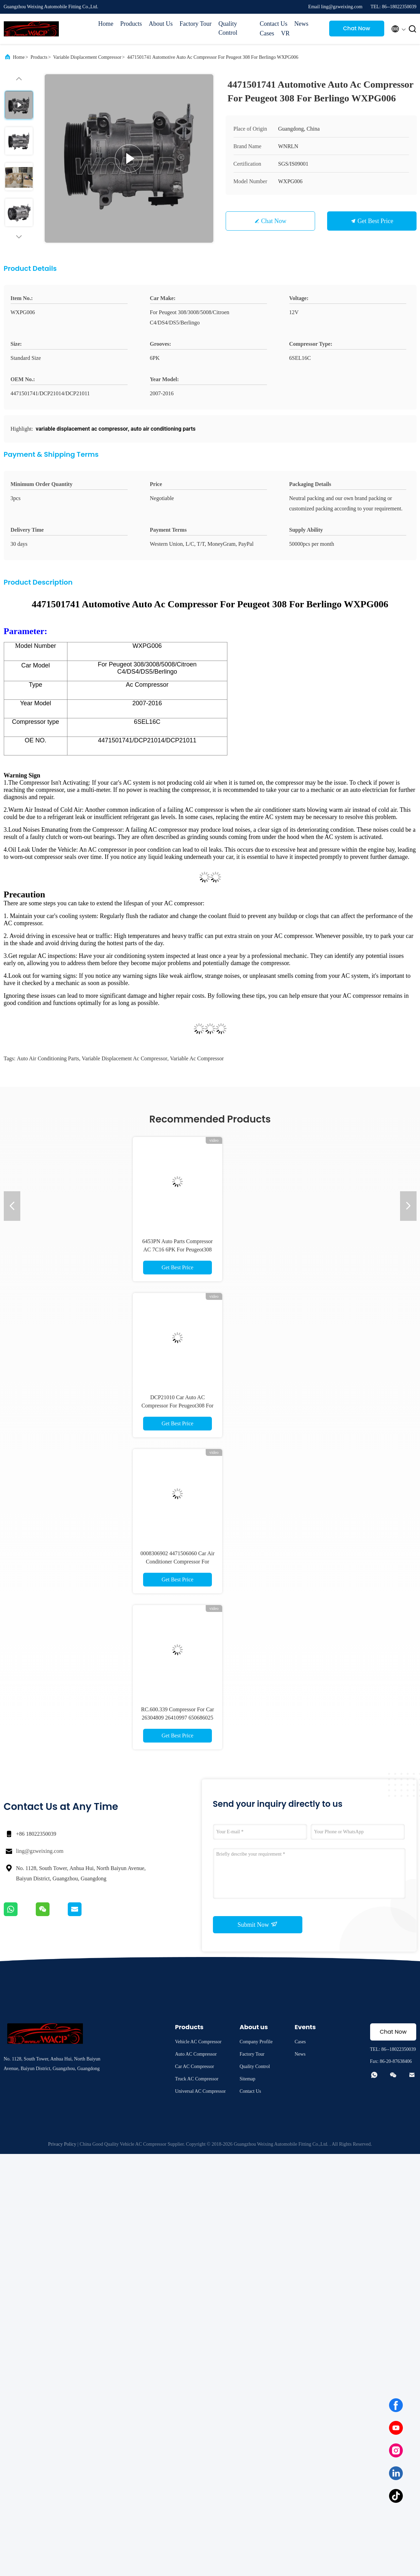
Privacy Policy (62, 2144)
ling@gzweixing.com (40, 1851)
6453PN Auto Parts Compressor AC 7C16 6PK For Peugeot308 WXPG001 (177, 1249)
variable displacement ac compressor (124, 1058)
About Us (161, 23)
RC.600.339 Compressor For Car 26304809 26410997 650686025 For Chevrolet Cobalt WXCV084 (177, 1717)
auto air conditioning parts (48, 1058)
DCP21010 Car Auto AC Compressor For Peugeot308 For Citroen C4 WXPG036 (177, 1405)
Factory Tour (196, 23)
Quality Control (227, 28)
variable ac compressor (197, 1058)
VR (285, 33)
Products (131, 23)
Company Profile (255, 2041)
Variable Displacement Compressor (87, 57)
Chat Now (356, 28)
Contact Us (274, 23)
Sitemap (247, 2078)
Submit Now (257, 1924)
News (301, 23)
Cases (267, 33)
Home (106, 23)
